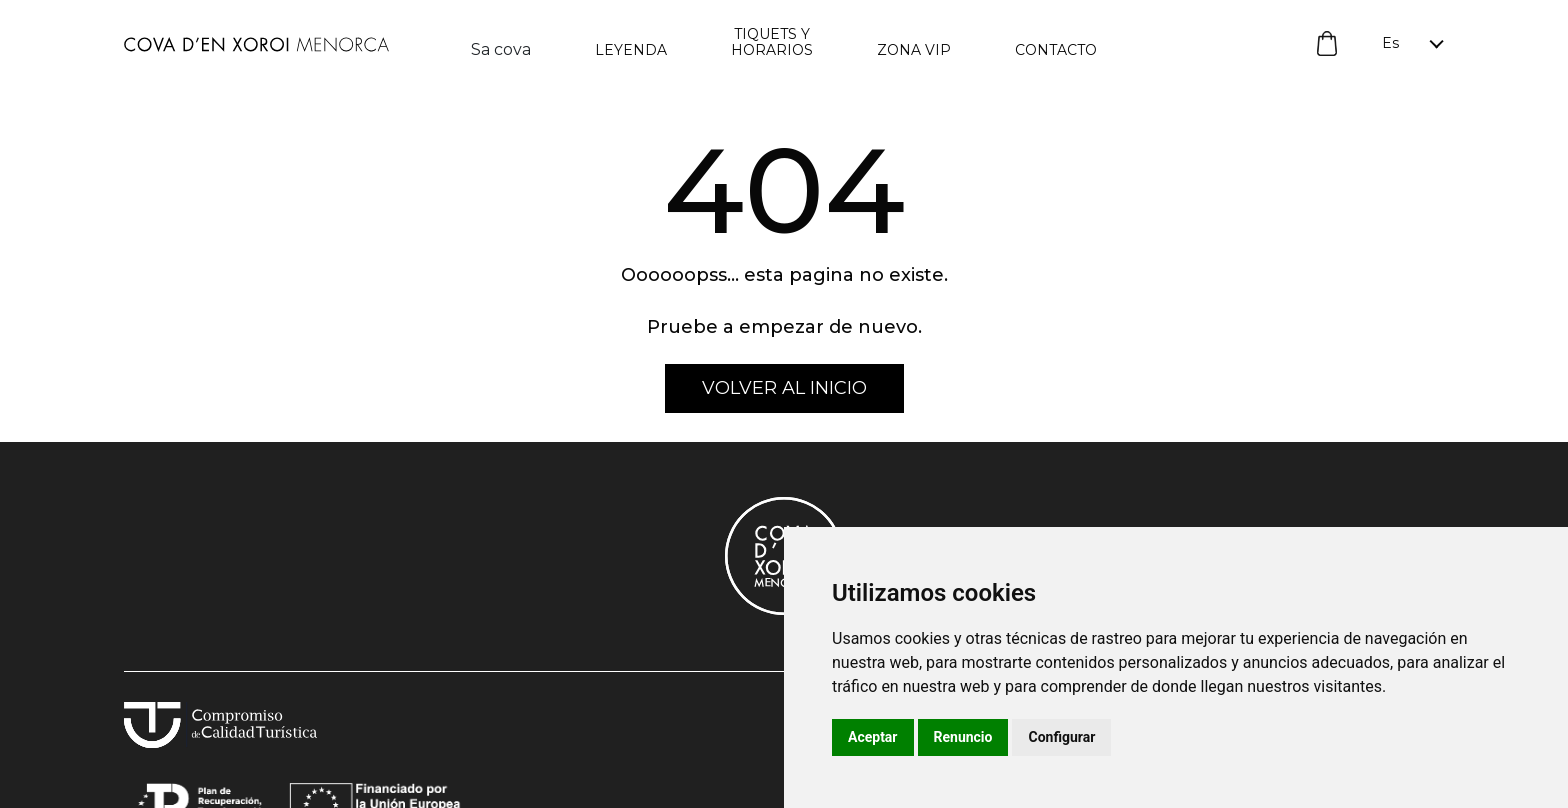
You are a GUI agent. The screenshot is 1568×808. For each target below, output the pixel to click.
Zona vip (914, 50)
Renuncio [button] (963, 737)
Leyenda (631, 50)
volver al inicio (784, 388)
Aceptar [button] (873, 737)
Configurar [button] (1061, 737)
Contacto (1056, 50)
